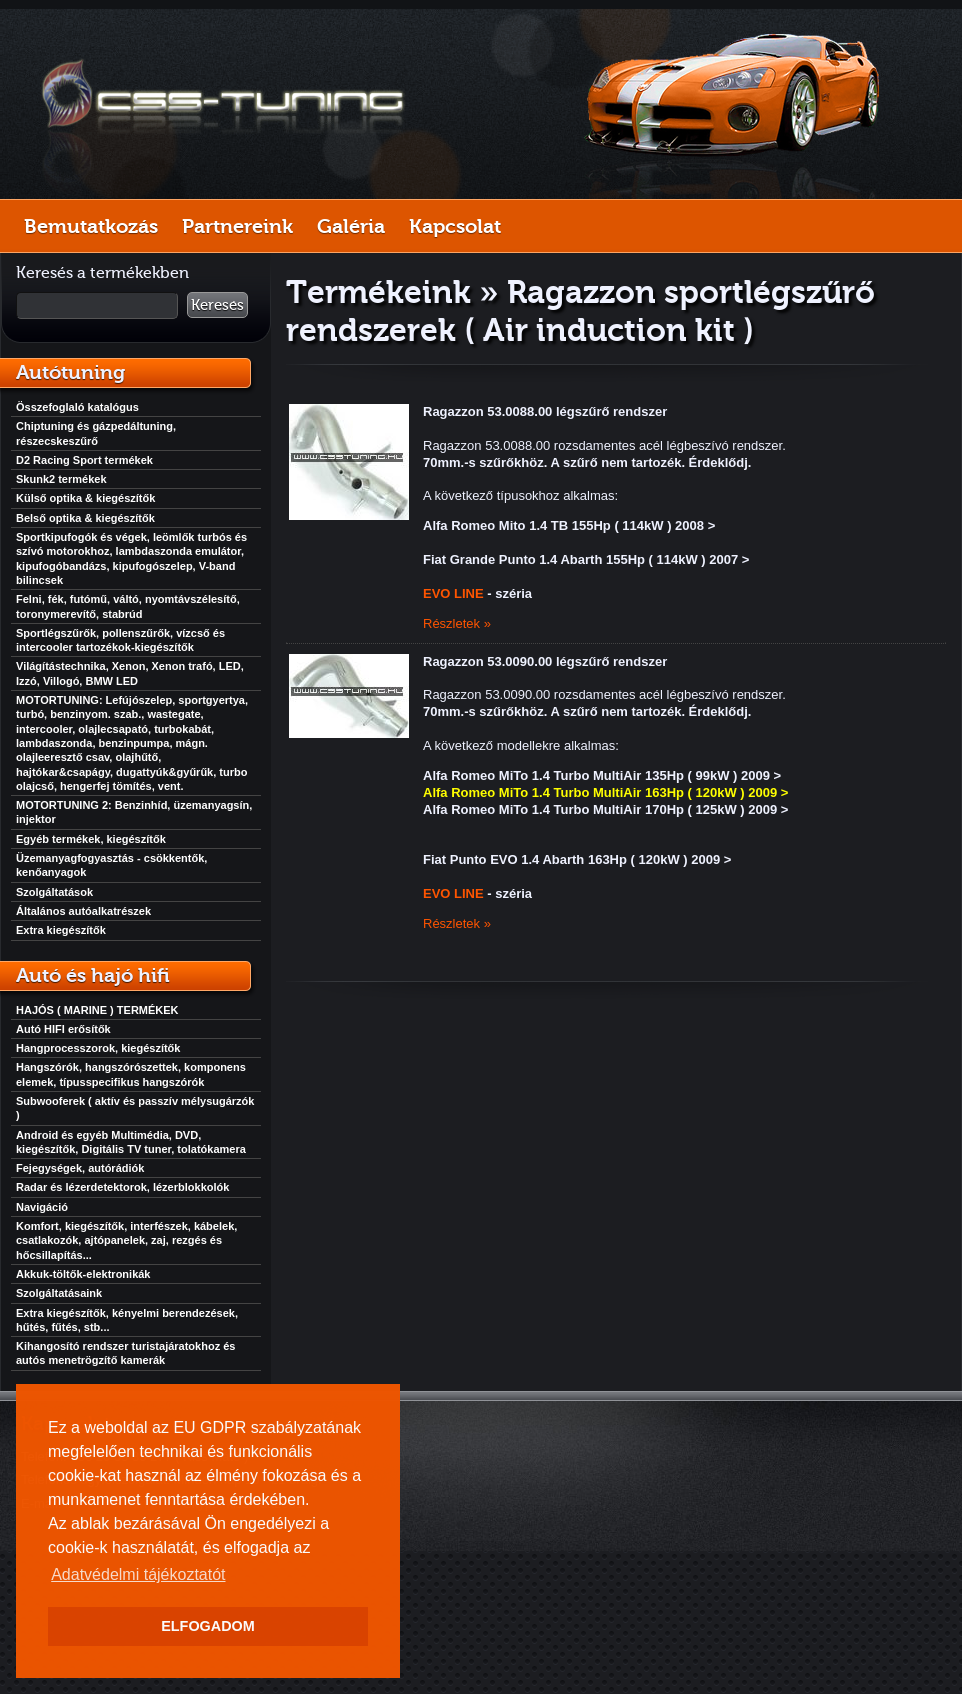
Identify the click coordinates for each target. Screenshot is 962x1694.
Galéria (351, 226)
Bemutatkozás (91, 226)
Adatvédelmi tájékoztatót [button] (138, 1574)
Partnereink (237, 226)
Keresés (217, 305)
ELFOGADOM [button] (208, 1626)
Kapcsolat (455, 226)
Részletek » (457, 623)
